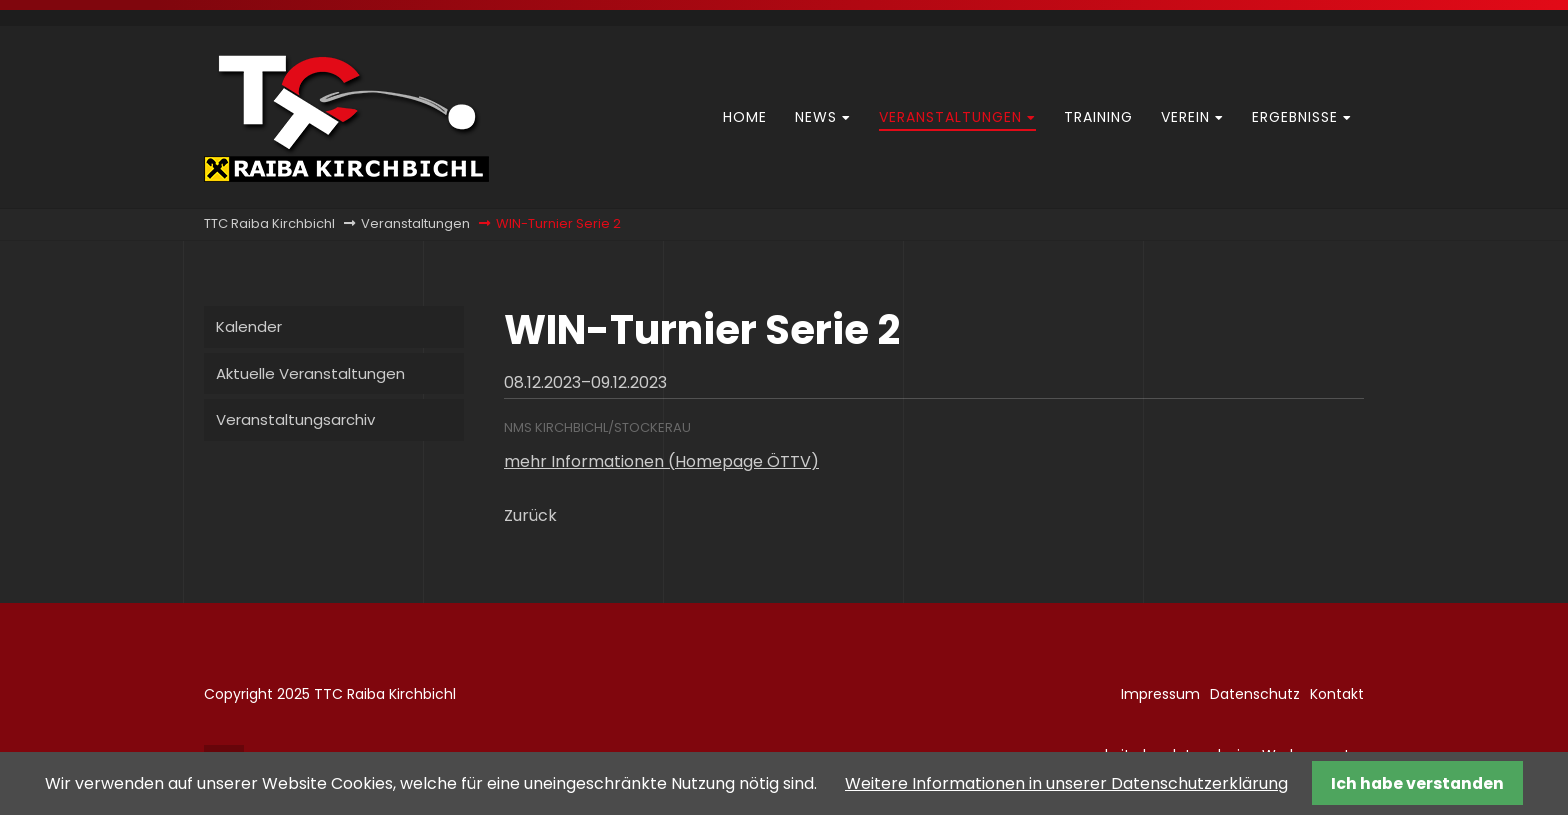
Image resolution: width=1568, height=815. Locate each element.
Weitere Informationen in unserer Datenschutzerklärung (1066, 783)
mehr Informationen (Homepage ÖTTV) (661, 461)
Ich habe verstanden (1417, 783)
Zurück (530, 515)
